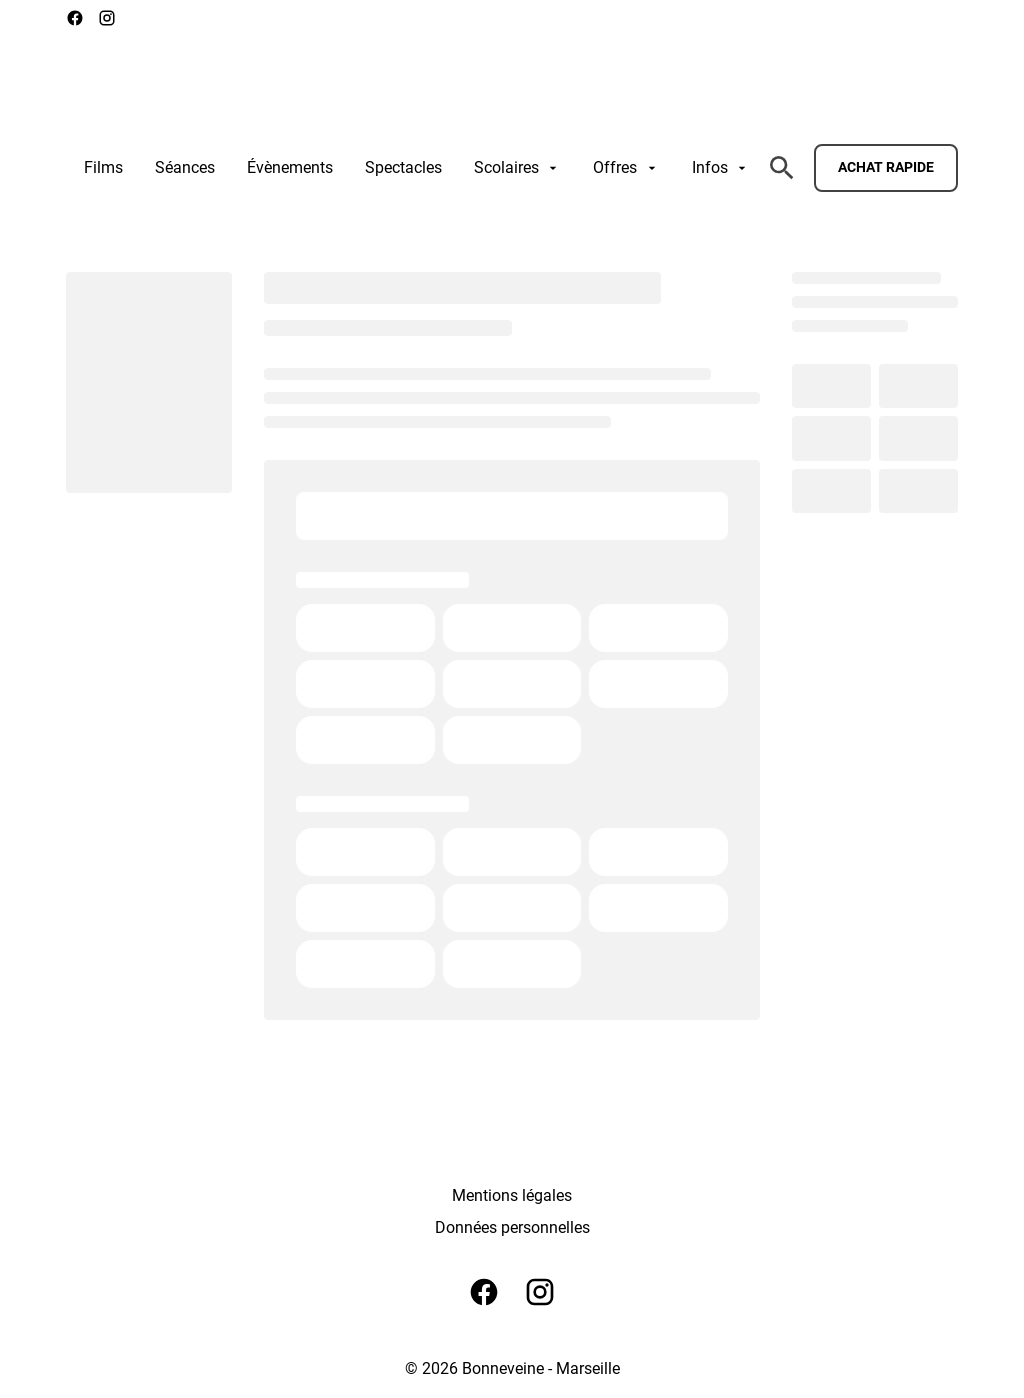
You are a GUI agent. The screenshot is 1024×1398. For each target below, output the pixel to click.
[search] (782, 168)
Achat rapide (886, 167)
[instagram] (107, 18)
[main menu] (417, 168)
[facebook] (75, 18)
